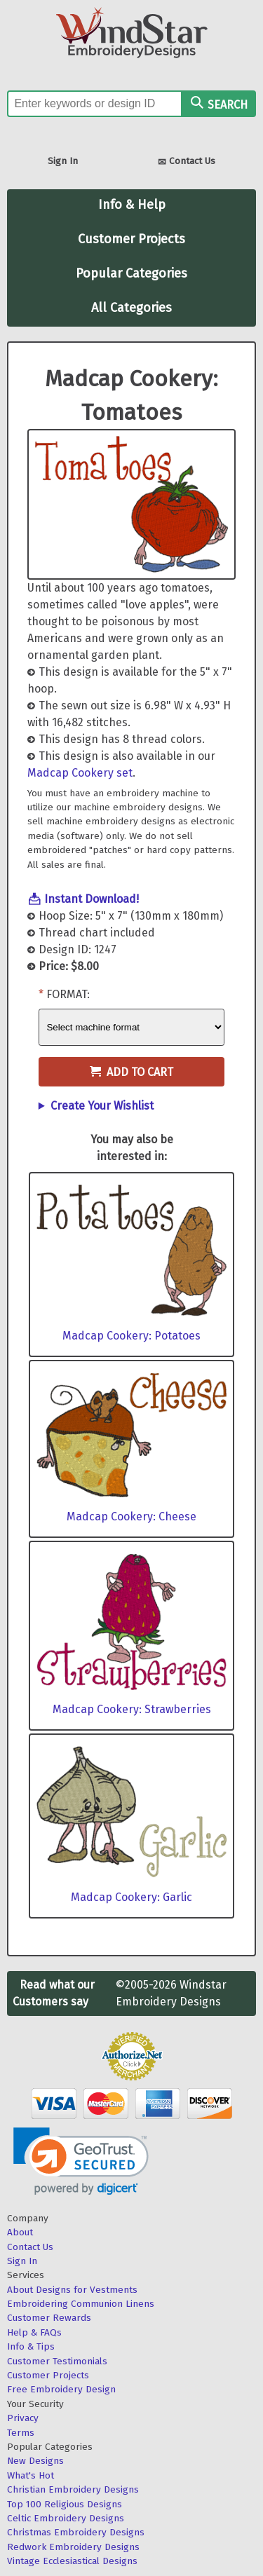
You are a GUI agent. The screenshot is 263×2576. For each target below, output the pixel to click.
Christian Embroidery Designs (73, 2489)
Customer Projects (131, 239)
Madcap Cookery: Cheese (131, 1516)
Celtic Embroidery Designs (65, 2518)
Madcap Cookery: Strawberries (132, 1709)
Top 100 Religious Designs (64, 2504)
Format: (68, 994)
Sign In (63, 161)
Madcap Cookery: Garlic (131, 1897)
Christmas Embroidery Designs (75, 2532)
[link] (81, 2161)
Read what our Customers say (54, 1993)
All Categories (131, 307)
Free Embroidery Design (61, 2389)
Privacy (23, 2418)
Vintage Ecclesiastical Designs (72, 2561)
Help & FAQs (34, 2332)
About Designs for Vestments (72, 2290)
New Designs (35, 2461)
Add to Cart (131, 1072)
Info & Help (132, 204)
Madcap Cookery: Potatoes (131, 1335)
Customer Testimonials (57, 2361)
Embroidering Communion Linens (80, 2304)
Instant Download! (91, 899)
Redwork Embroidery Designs (73, 2547)
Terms (20, 2433)
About (20, 2232)
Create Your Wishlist (102, 1105)
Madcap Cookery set (80, 772)
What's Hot (30, 2475)
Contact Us (186, 162)
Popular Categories (131, 273)
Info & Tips (31, 2346)
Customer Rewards (49, 2318)
